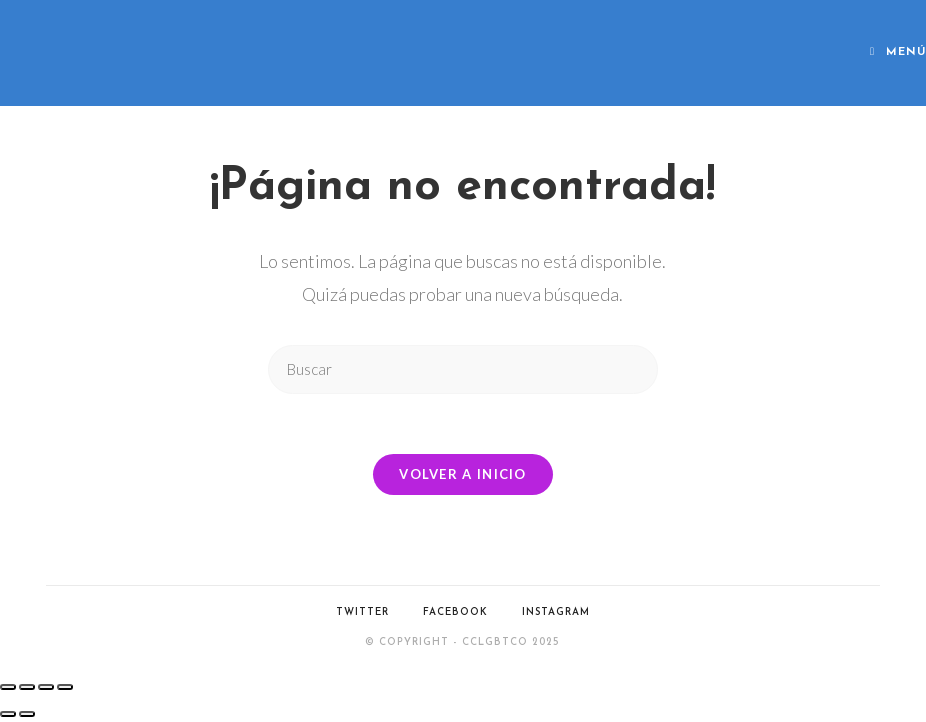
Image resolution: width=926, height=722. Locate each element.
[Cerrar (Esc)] (65, 687)
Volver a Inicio (463, 474)
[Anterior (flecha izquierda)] (8, 714)
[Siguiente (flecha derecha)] (27, 714)
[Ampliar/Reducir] (8, 687)
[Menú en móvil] (898, 53)
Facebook (455, 612)
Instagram (556, 612)
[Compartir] (46, 687)
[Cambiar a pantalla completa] (27, 687)
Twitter (362, 612)
